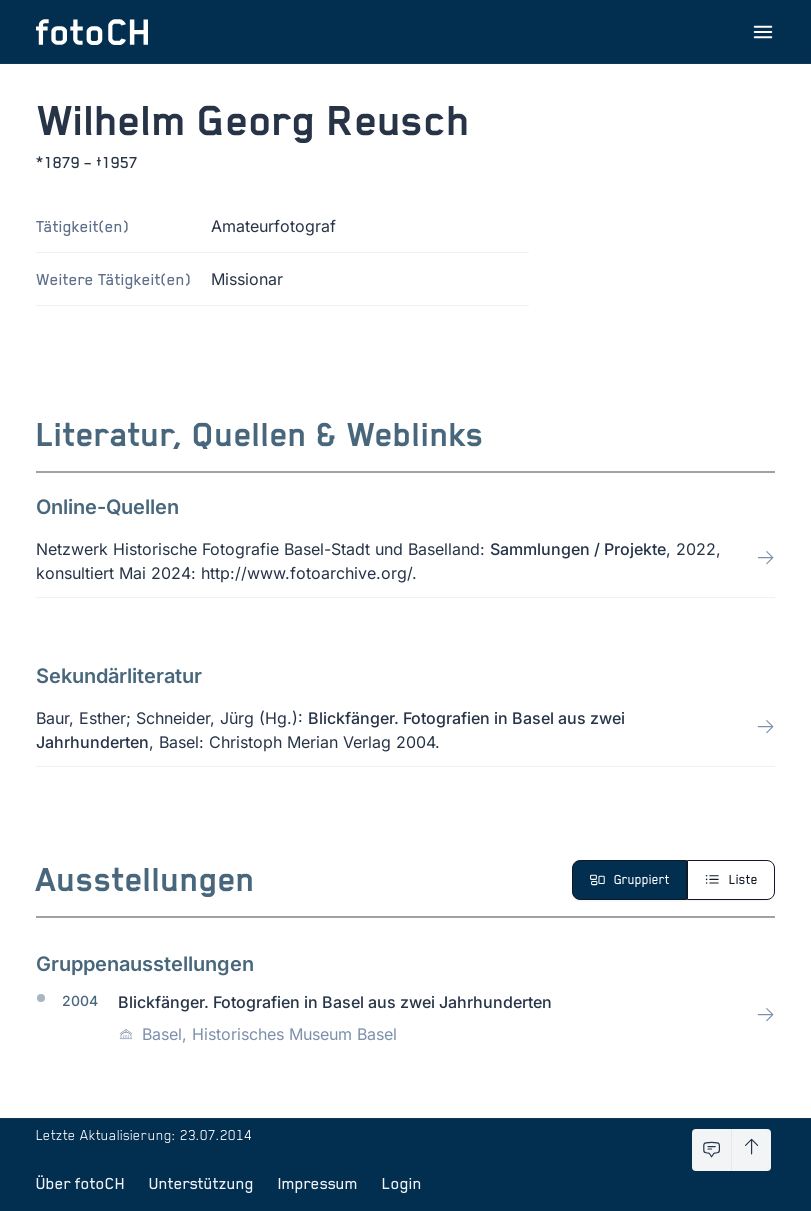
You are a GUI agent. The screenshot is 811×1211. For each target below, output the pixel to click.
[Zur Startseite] (92, 32)
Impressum (318, 1183)
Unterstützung (201, 1183)
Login (402, 1183)
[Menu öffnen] (763, 32)
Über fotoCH (80, 1183)
